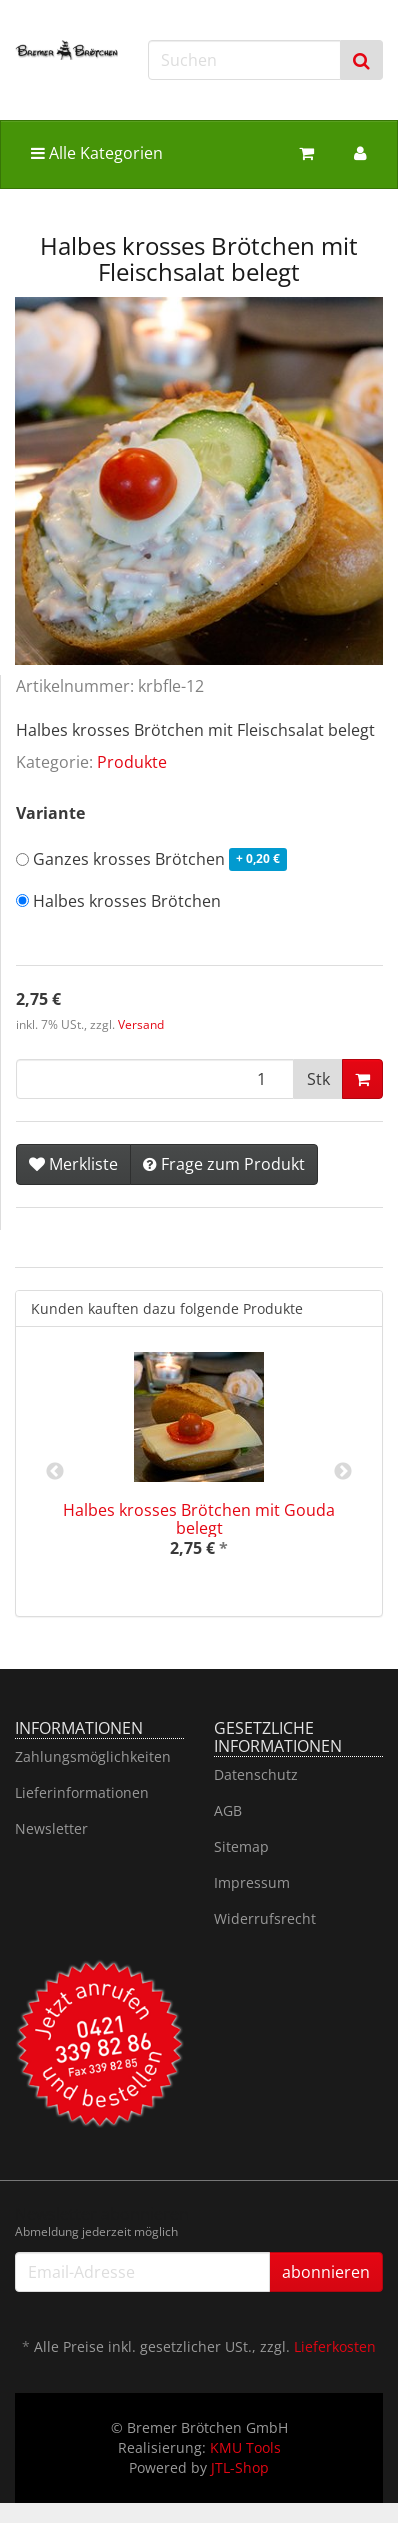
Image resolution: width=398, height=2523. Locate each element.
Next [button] (343, 1472)
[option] (199, 1471)
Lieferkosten (335, 2346)
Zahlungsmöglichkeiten (93, 1756)
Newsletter (51, 1828)
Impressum (252, 1882)
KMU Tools (245, 2447)
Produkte (132, 762)
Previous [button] (55, 1472)
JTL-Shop (240, 2467)
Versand (141, 1024)
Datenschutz (256, 1774)
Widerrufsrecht (265, 1918)
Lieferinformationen (82, 1792)
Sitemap (241, 1846)
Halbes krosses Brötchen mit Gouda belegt (199, 1519)
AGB (228, 1810)
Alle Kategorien (97, 153)
